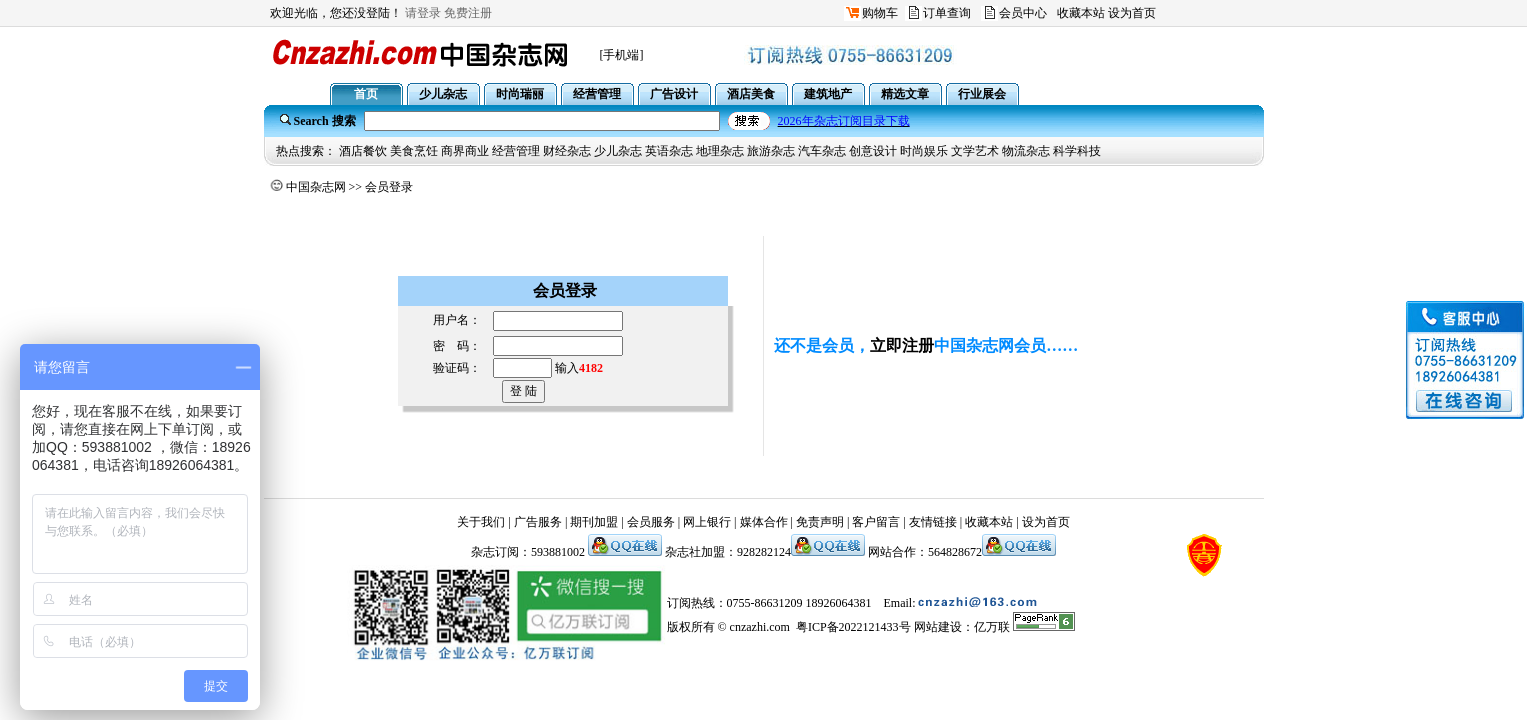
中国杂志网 (316, 187)
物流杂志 (1026, 151)
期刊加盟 (594, 522)
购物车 (880, 13)
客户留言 (876, 522)
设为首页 (1132, 13)
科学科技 (1077, 151)
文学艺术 (975, 151)
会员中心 (1023, 13)
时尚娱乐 (924, 151)
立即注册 (902, 345)
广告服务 (538, 522)
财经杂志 (567, 151)
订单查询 (947, 13)
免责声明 (820, 522)
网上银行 (707, 522)
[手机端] (622, 55)
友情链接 (933, 522)
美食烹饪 (414, 151)
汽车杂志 (822, 151)
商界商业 (465, 151)
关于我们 (481, 522)
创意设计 (873, 151)
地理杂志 (720, 151)
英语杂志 (669, 151)
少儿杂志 (618, 151)
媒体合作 (764, 522)
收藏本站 (1081, 13)
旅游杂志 (771, 151)
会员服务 (651, 522)
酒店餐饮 (363, 151)
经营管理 (516, 151)
